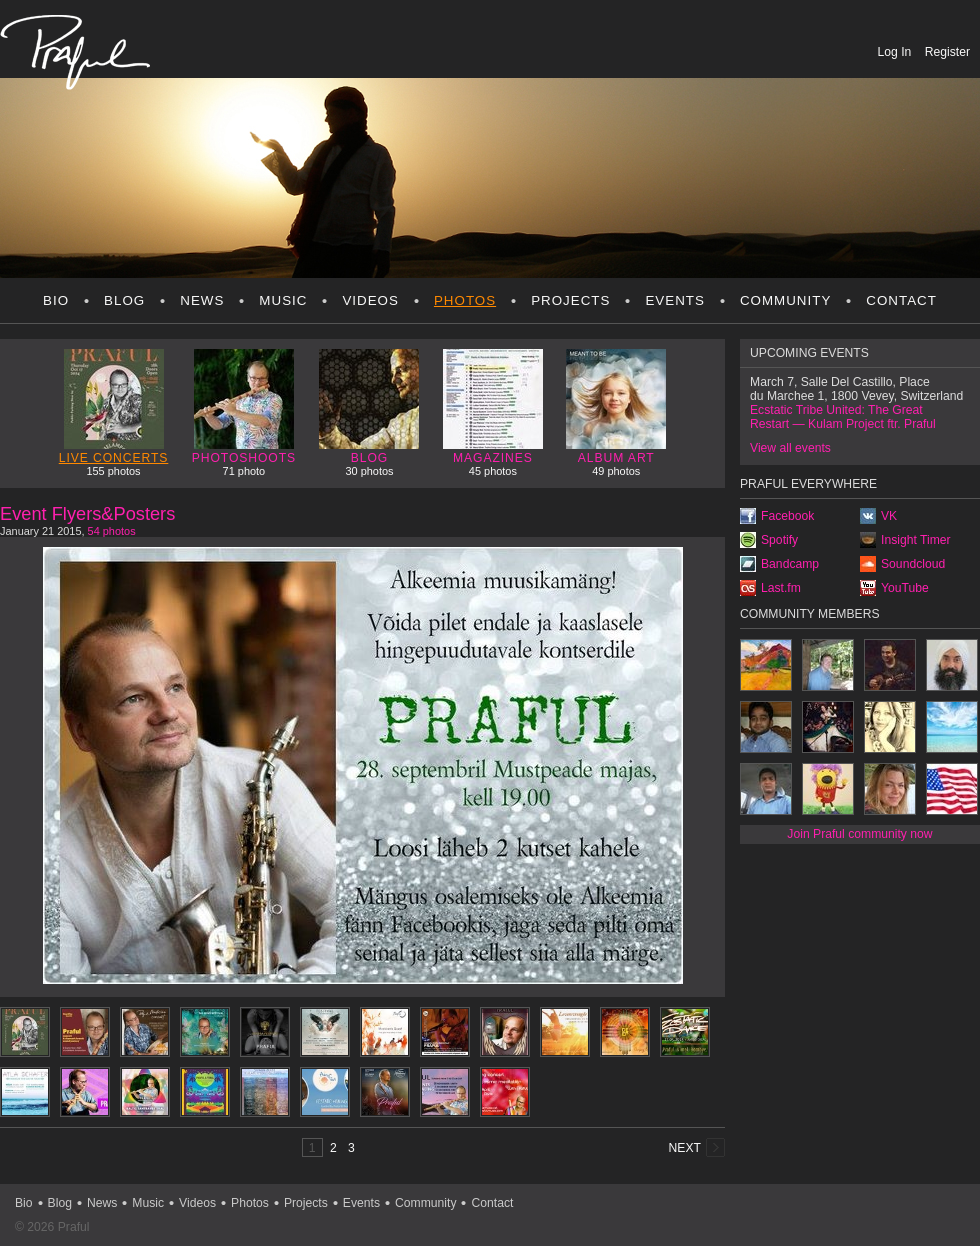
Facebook (787, 516)
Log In (896, 52)
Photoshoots (244, 407)
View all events (790, 448)
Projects (570, 300)
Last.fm (781, 588)
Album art (616, 407)
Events (674, 300)
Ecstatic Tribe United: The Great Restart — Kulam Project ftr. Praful (843, 417)
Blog (124, 300)
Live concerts (114, 407)
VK (889, 516)
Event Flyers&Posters (87, 513)
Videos (370, 300)
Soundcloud (913, 564)
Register (947, 52)
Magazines (493, 407)
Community (785, 300)
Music (283, 300)
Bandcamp (790, 564)
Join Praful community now (859, 834)
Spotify (779, 540)
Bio (56, 300)
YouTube (905, 588)
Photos (465, 300)
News (202, 300)
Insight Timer (916, 540)
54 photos (112, 531)
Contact (901, 300)
